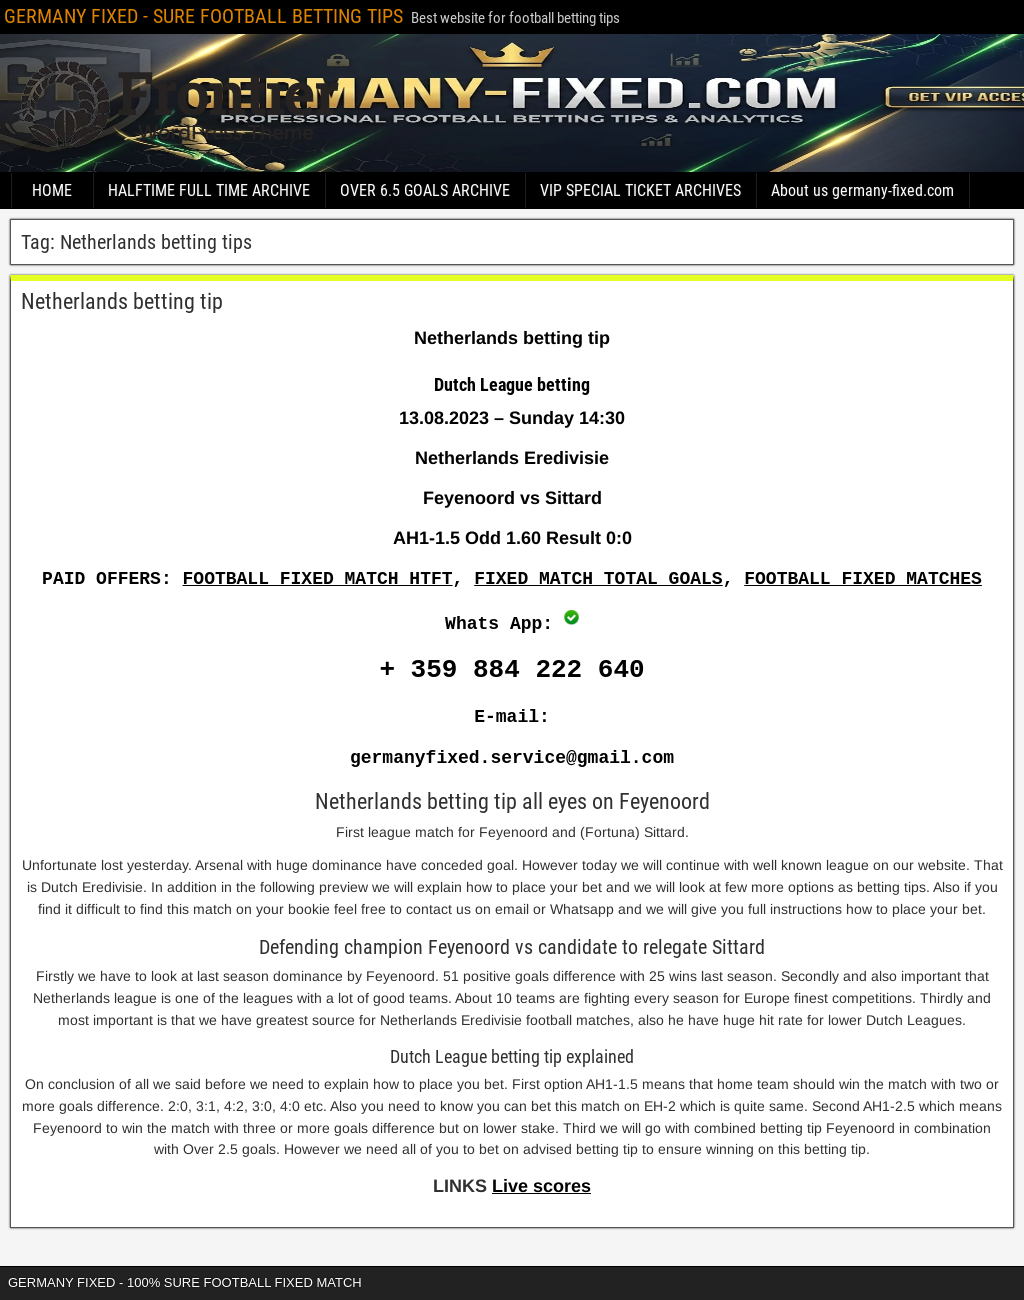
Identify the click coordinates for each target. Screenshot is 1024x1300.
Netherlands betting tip (122, 301)
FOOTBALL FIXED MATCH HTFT (318, 579)
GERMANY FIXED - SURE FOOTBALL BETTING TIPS (203, 16)
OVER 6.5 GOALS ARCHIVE (425, 190)
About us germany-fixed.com (862, 190)
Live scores (541, 1186)
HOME (52, 190)
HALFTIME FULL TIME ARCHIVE (209, 190)
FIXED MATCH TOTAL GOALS (598, 579)
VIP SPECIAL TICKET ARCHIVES (640, 190)
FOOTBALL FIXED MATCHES (863, 579)
